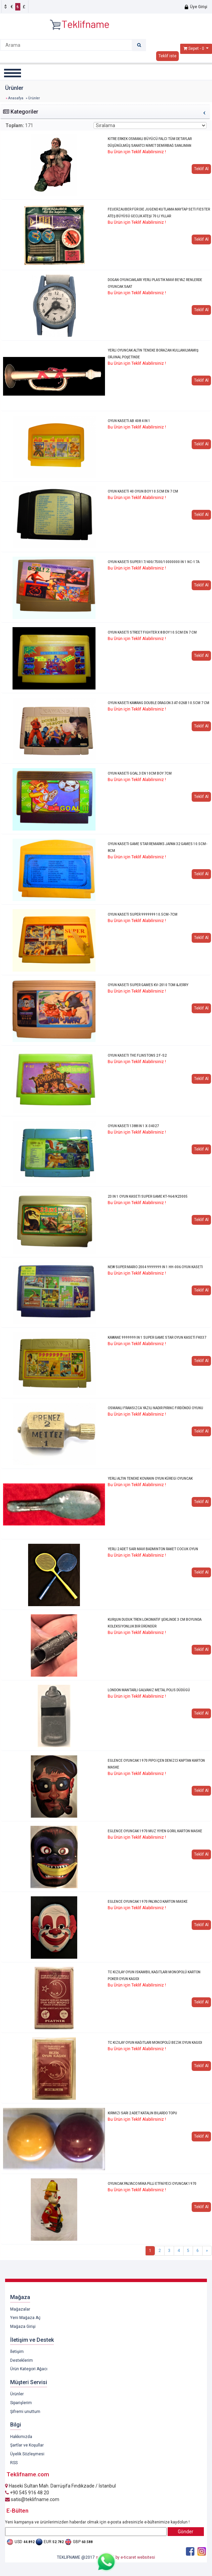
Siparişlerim (21, 2402)
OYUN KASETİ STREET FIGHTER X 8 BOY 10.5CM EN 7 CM (152, 632)
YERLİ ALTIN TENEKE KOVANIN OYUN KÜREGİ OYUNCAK (150, 1478)
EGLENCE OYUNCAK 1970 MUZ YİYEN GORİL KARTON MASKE (155, 1831)
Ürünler (17, 2394)
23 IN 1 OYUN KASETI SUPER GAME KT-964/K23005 (148, 1196)
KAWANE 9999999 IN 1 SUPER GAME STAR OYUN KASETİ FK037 (157, 1337)
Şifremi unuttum (25, 2411)
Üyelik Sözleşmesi (27, 2454)
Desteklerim (21, 2360)
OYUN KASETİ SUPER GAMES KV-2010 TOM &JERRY (148, 985)
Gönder (185, 2531)
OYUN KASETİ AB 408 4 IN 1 (129, 421)
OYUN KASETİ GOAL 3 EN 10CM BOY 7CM (140, 773)
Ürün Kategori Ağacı (28, 2369)
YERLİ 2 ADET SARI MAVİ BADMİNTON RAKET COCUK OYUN (153, 1549)
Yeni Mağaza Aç (25, 2317)
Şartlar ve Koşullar (27, 2445)
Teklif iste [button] (167, 56)
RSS (14, 2462)
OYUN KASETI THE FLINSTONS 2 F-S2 (137, 1055)
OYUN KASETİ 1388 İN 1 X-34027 (133, 1126)
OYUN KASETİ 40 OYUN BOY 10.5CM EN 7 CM (143, 491)
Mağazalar (20, 2309)
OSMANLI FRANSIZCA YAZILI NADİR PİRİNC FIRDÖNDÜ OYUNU (155, 1408)
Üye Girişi (195, 6)
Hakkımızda (21, 2436)
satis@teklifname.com (32, 2499)
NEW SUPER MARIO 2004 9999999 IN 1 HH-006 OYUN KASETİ (155, 1267)
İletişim (17, 2351)
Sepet (193, 48)
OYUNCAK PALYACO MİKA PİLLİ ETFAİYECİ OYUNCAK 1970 (152, 2183)
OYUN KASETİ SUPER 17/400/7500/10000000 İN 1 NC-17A (153, 562)
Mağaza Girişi (23, 2326)
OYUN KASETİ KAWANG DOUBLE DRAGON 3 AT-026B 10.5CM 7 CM (158, 703)
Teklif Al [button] (201, 168)
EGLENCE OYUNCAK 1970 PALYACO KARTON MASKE (148, 1901)
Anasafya (15, 98)
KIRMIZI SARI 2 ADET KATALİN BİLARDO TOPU (142, 2113)
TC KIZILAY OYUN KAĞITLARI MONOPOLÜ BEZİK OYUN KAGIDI (155, 2042)
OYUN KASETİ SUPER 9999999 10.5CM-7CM (142, 914)
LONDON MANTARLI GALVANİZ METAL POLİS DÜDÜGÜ (149, 1690)
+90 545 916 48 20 (27, 2492)
